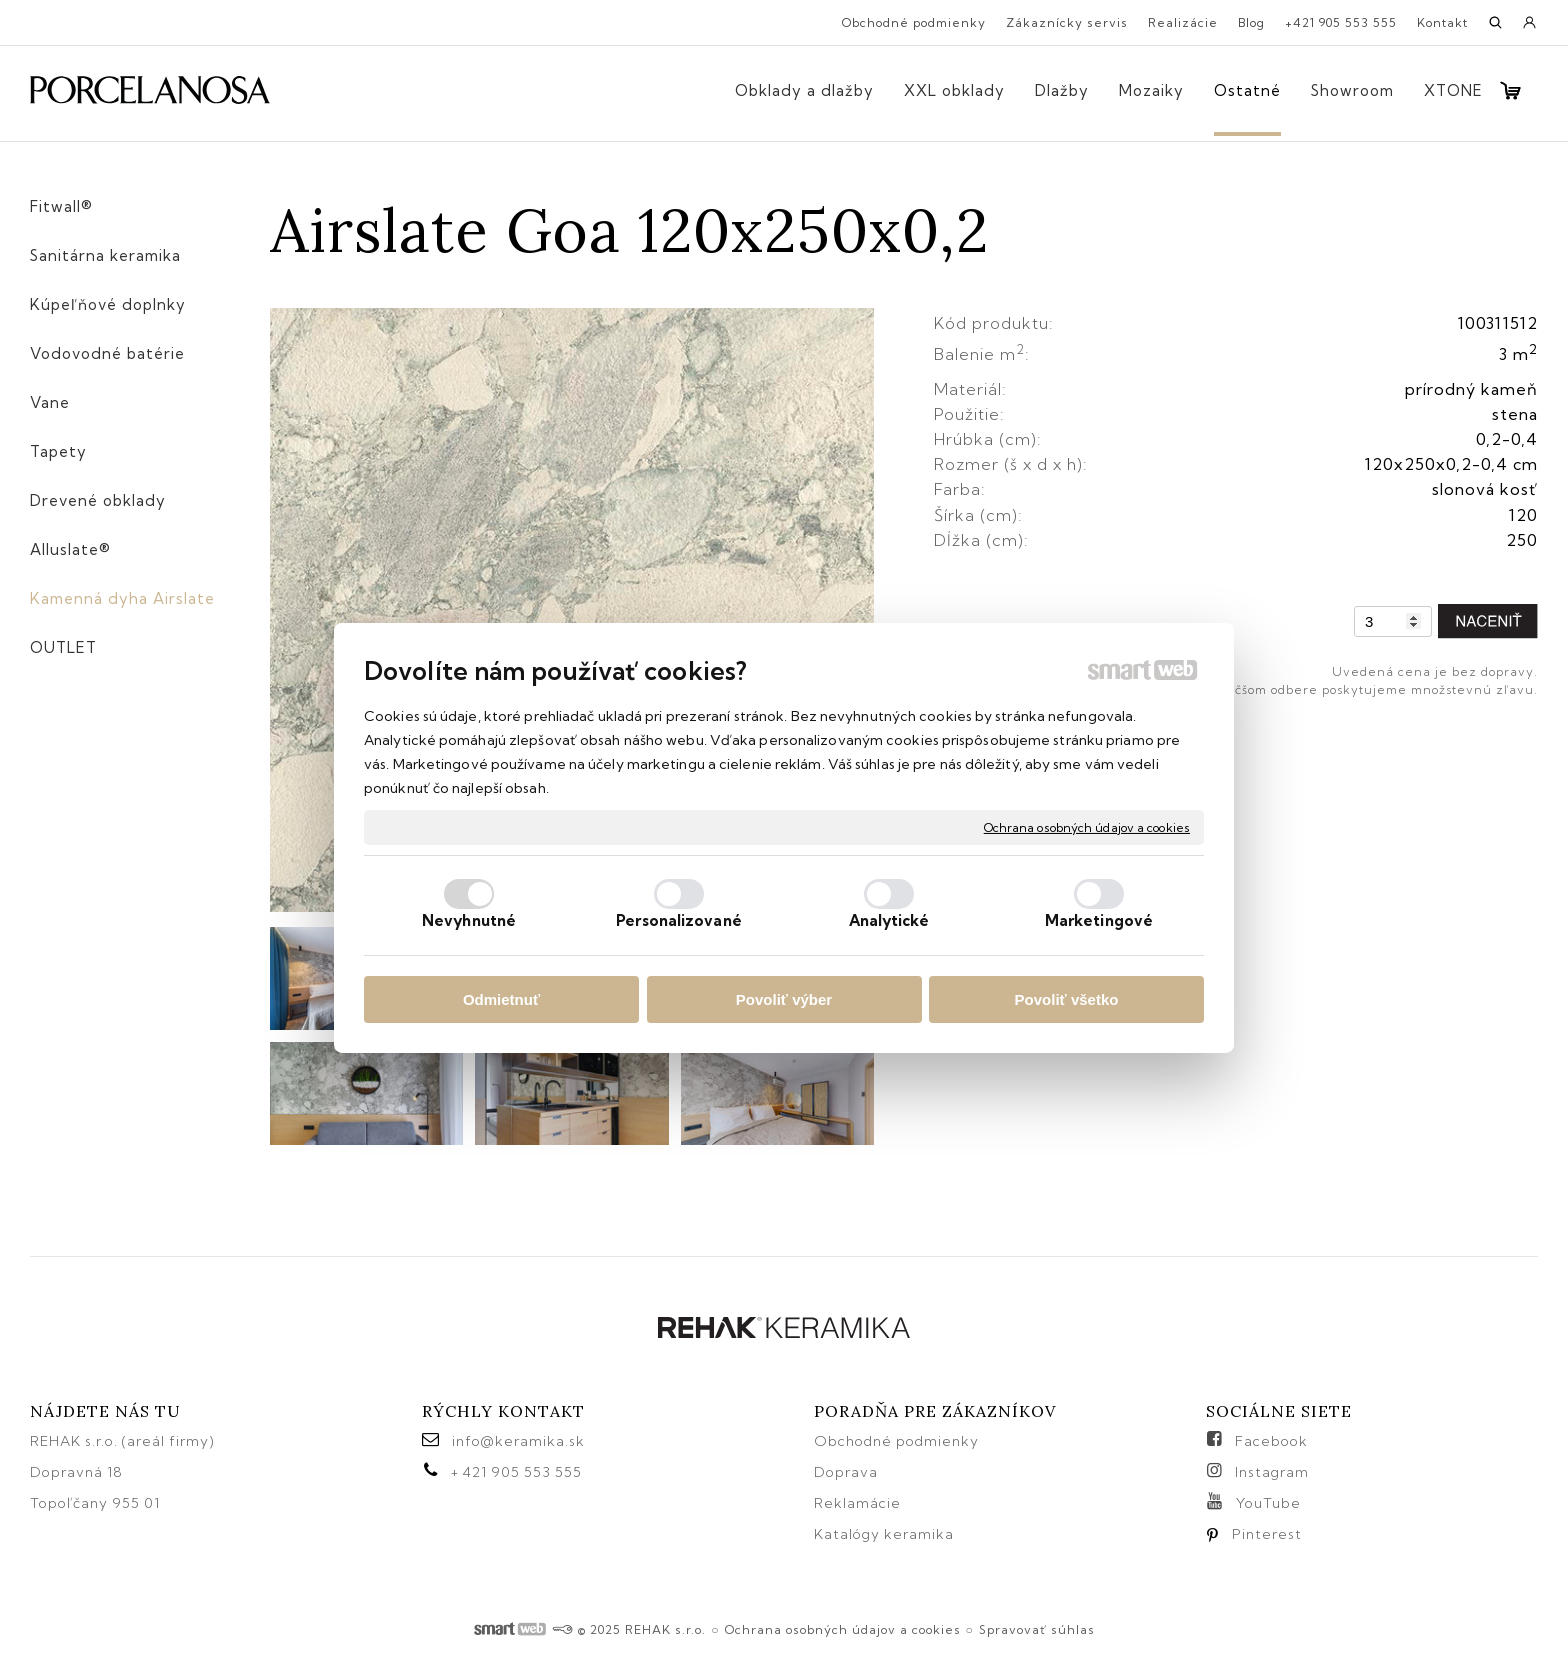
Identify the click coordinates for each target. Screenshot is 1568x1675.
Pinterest (1267, 1534)
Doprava (846, 1472)
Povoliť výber (784, 999)
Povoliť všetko (1067, 999)
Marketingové (1099, 920)
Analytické (889, 920)
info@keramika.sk (518, 1441)
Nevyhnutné (469, 920)
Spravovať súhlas (1037, 1629)
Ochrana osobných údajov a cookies (1087, 826)
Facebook (1271, 1441)
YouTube (1268, 1503)
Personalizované (679, 920)
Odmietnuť (501, 999)
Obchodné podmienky (896, 1441)
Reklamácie (859, 1503)
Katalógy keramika (884, 1534)
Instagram (1272, 1472)
